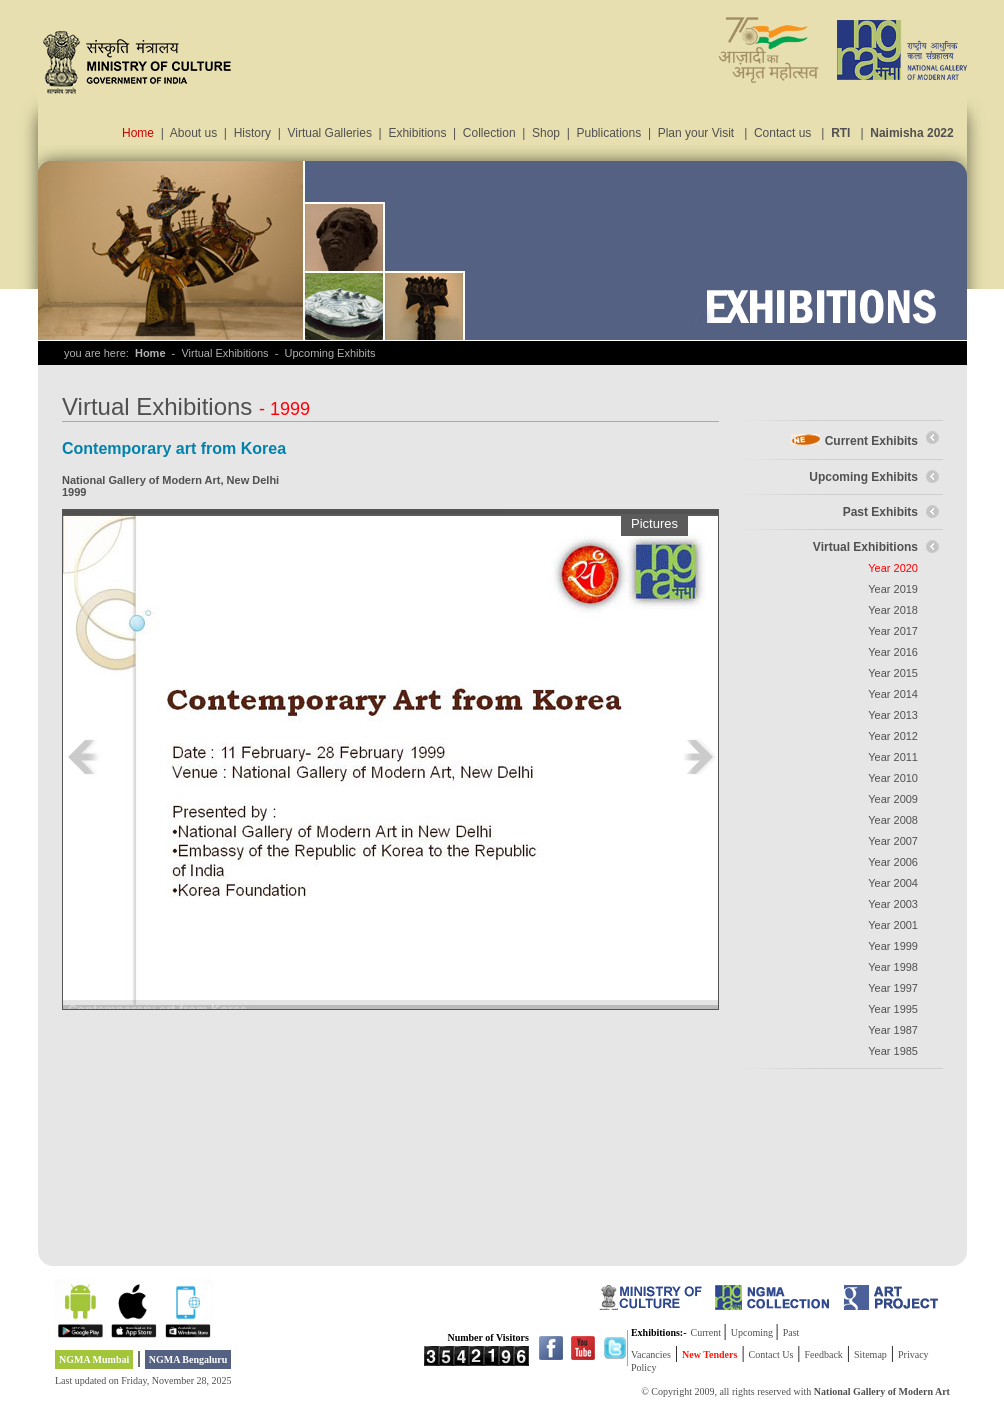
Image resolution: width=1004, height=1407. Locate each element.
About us (193, 133)
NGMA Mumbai (94, 1359)
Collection (489, 133)
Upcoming (753, 1332)
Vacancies (651, 1354)
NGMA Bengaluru (188, 1359)
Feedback (824, 1354)
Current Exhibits (871, 441)
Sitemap (870, 1354)
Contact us (782, 133)
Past (791, 1332)
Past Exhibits (880, 512)
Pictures (654, 523)
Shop (546, 133)
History (252, 133)
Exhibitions (417, 133)
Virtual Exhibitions (865, 547)
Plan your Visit (696, 133)
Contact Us (771, 1354)
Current (707, 1332)
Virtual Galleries (329, 133)
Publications (609, 133)
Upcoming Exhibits (863, 477)
